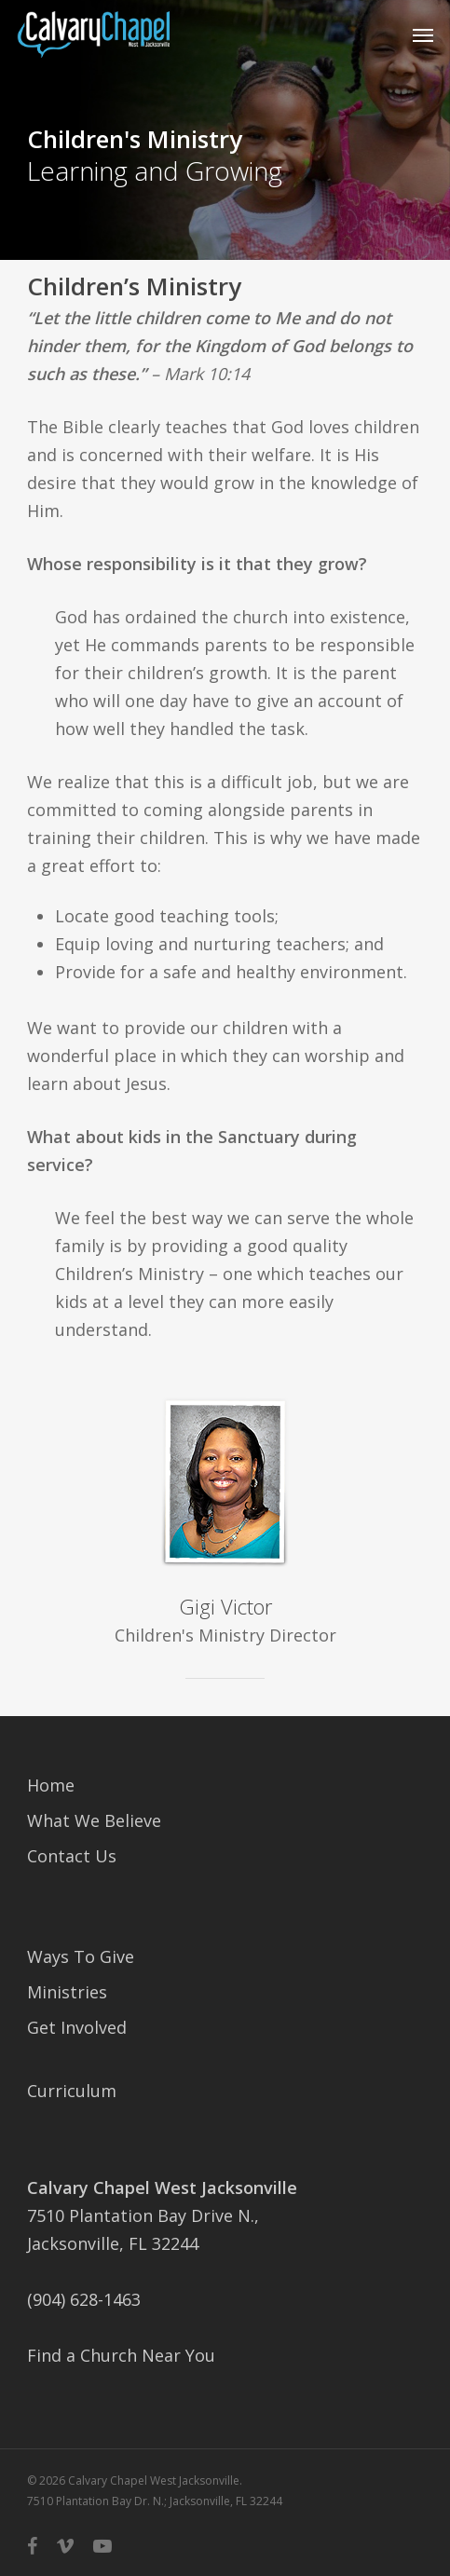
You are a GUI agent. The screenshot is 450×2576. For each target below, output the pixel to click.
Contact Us (71, 1856)
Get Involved (77, 2027)
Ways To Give (80, 1956)
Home (51, 1785)
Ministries (67, 1992)
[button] (423, 34)
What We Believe (94, 1820)
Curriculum (71, 2090)
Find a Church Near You (121, 2355)
